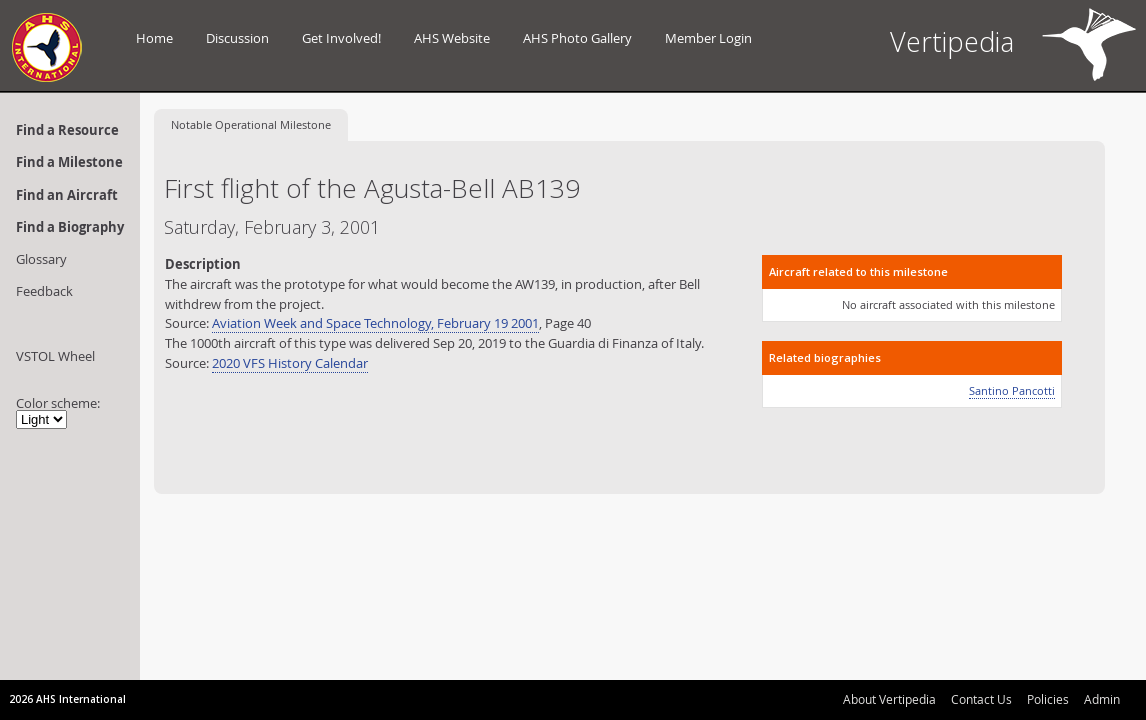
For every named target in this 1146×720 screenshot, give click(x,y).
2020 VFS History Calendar (290, 363)
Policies (1048, 699)
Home (154, 38)
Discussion (237, 38)
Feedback (44, 291)
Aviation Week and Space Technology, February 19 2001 (375, 323)
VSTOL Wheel (55, 356)
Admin (1102, 699)
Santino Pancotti (1012, 390)
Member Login (708, 38)
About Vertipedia (889, 699)
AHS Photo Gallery (577, 38)
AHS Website (452, 38)
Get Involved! (341, 38)
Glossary (41, 259)
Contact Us (981, 699)
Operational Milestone (251, 124)
